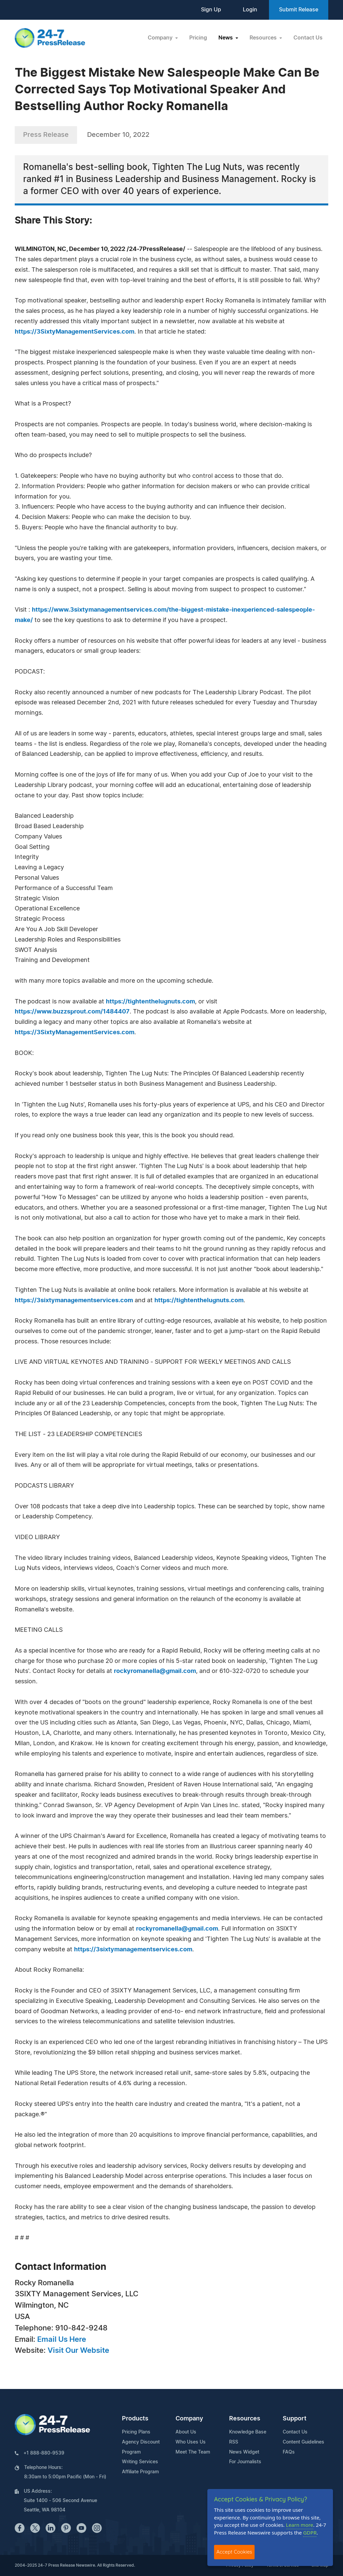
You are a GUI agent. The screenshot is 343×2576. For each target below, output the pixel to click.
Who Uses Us (191, 2442)
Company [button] (161, 37)
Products (135, 2419)
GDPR (310, 2532)
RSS (233, 2442)
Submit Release (298, 9)
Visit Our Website (78, 2350)
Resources (244, 2419)
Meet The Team (193, 2452)
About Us (186, 2432)
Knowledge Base (247, 2432)
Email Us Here (61, 2339)
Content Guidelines (303, 2442)
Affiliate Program (140, 2472)
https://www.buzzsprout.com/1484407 (72, 1012)
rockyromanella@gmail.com (155, 1671)
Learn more (300, 2524)
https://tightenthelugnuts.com (150, 1002)
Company (189, 2419)
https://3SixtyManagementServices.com (74, 332)
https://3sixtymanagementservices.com (74, 1301)
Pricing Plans (136, 2432)
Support (294, 2419)
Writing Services (140, 2462)
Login (250, 9)
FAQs (289, 2452)
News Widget (244, 2452)
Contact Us (308, 37)
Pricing (198, 37)
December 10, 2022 (118, 134)
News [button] (226, 37)
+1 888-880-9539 (43, 2453)
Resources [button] (264, 37)
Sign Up (211, 9)
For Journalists (245, 2462)
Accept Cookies (234, 2552)
